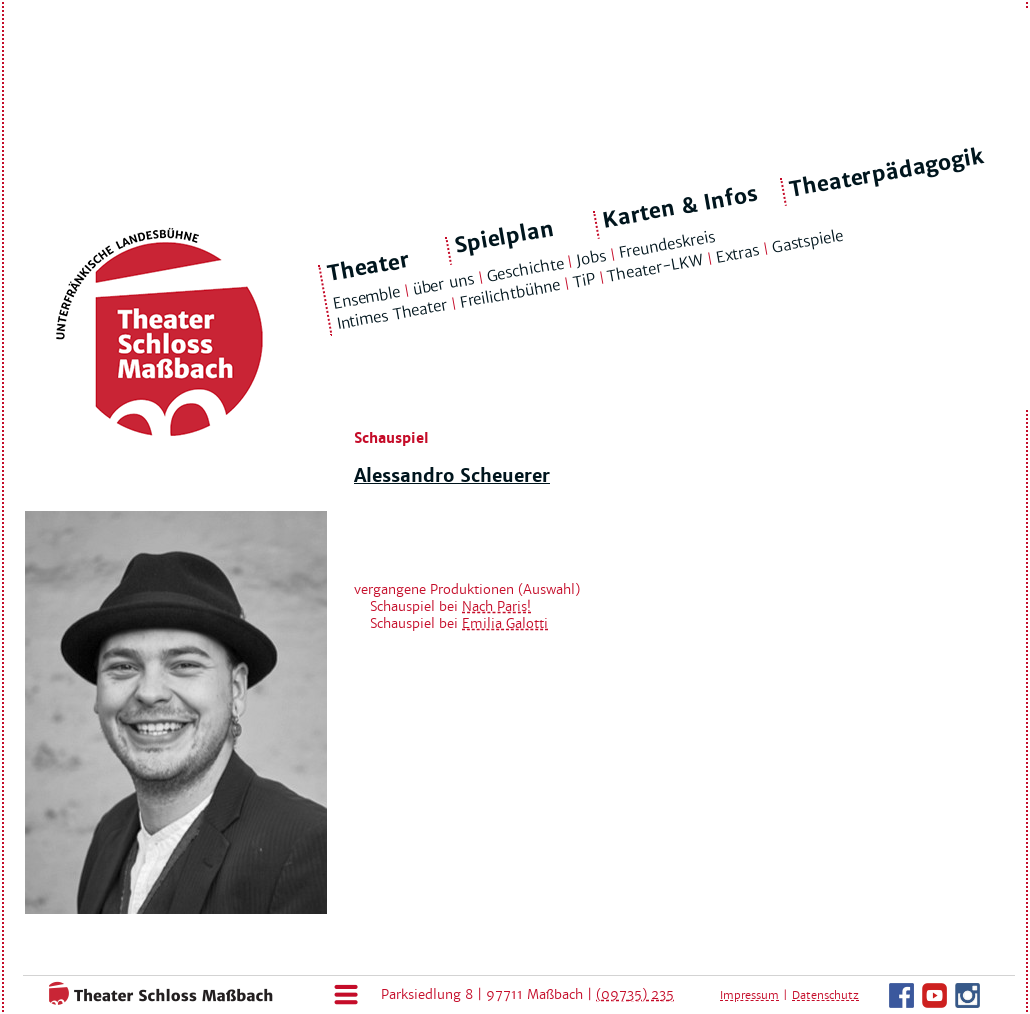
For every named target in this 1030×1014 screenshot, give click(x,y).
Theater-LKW (655, 268)
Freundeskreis (667, 245)
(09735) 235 (635, 994)
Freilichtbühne (510, 294)
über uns (443, 283)
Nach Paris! (496, 606)
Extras (737, 254)
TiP (583, 281)
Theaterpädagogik (887, 173)
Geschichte (525, 269)
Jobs (591, 258)
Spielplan (504, 237)
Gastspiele (807, 241)
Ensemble (366, 297)
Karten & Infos (679, 206)
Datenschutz (825, 995)
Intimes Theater (392, 315)
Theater (369, 267)
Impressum (749, 995)
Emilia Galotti (505, 623)
